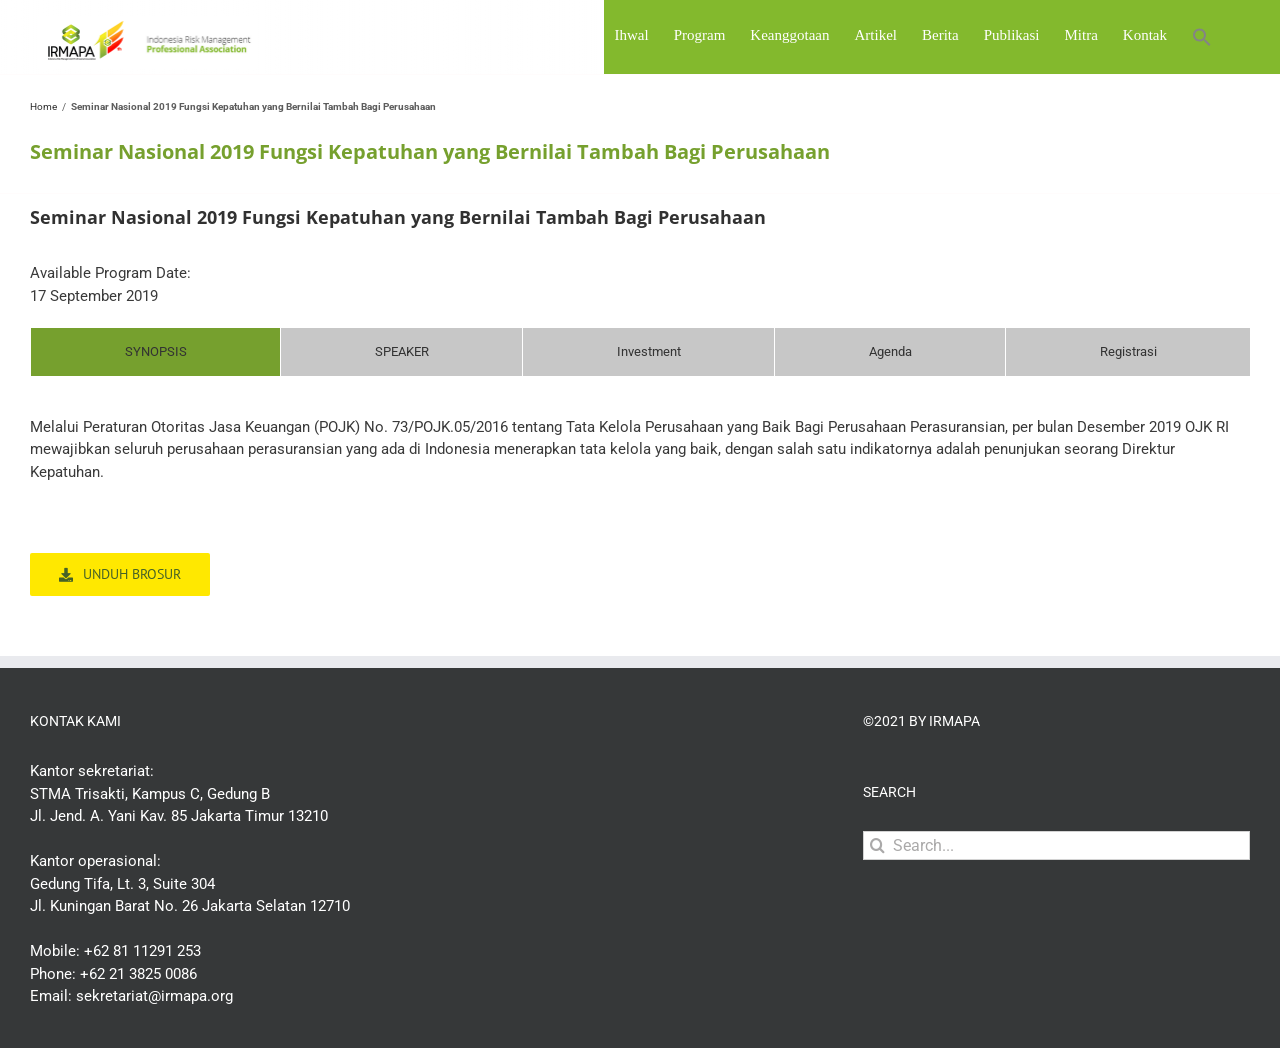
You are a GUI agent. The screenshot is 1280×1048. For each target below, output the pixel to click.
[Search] (877, 845)
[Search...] (1056, 845)
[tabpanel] (640, 460)
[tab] (155, 352)
